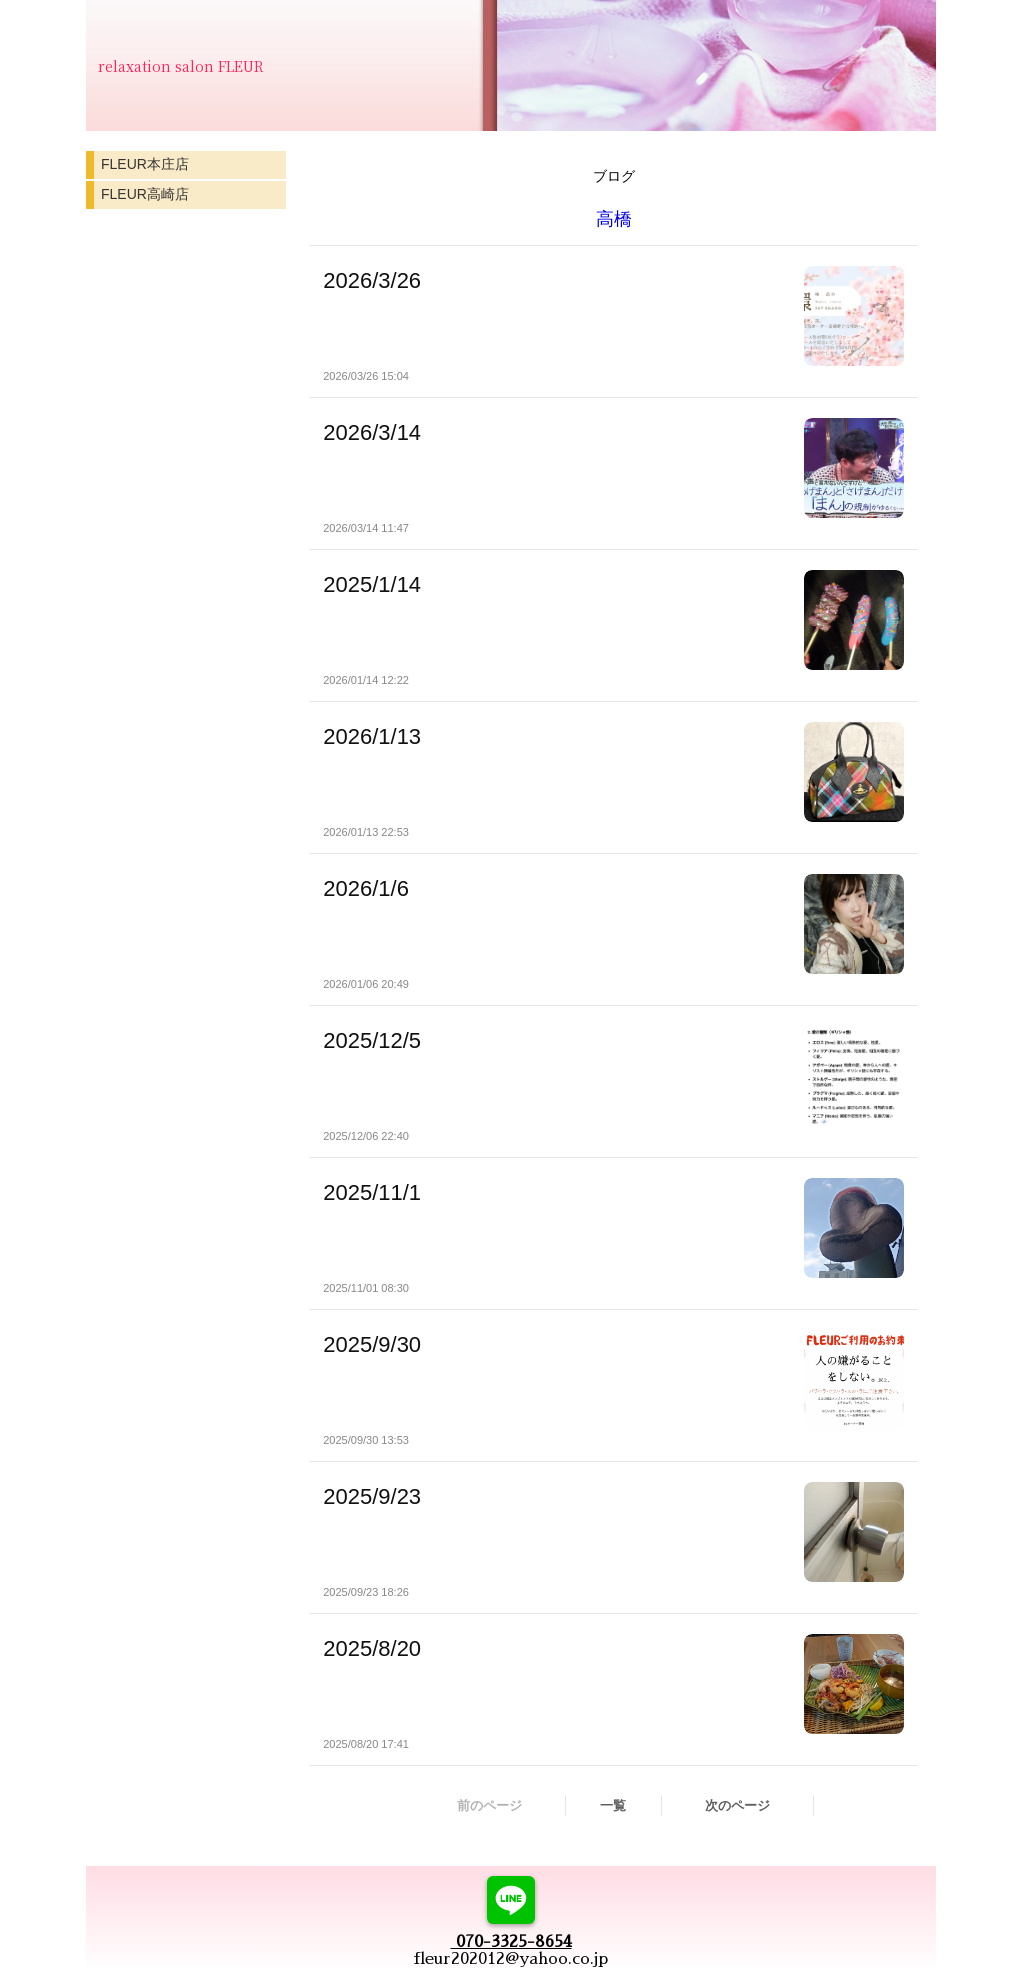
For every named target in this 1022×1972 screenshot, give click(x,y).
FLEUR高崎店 (145, 194)
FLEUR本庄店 (145, 164)
